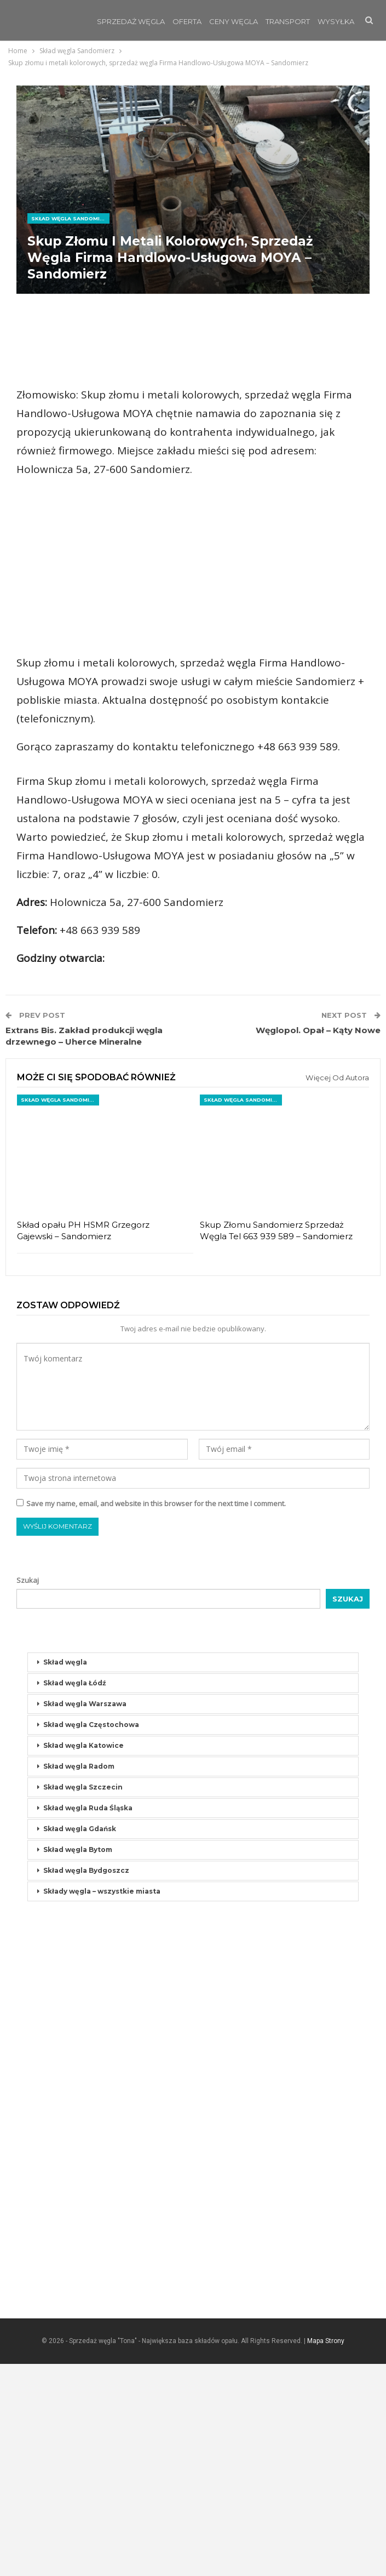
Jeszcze (334, 21)
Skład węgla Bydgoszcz (86, 2082)
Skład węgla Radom (78, 1978)
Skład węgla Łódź (74, 1895)
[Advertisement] (193, 340)
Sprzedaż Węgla (131, 21)
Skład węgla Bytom (77, 2062)
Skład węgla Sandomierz (70, 218)
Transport (288, 21)
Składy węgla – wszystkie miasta (101, 2103)
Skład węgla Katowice (83, 1957)
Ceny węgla (233, 21)
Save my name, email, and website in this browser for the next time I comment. (156, 1715)
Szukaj (27, 1792)
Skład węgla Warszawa (84, 1916)
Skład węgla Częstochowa (91, 1937)
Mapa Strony (325, 2553)
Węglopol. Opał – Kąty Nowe (318, 1242)
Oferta (186, 21)
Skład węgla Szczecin (83, 1999)
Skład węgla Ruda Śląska (87, 2020)
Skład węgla (65, 1874)
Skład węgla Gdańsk (79, 2041)
